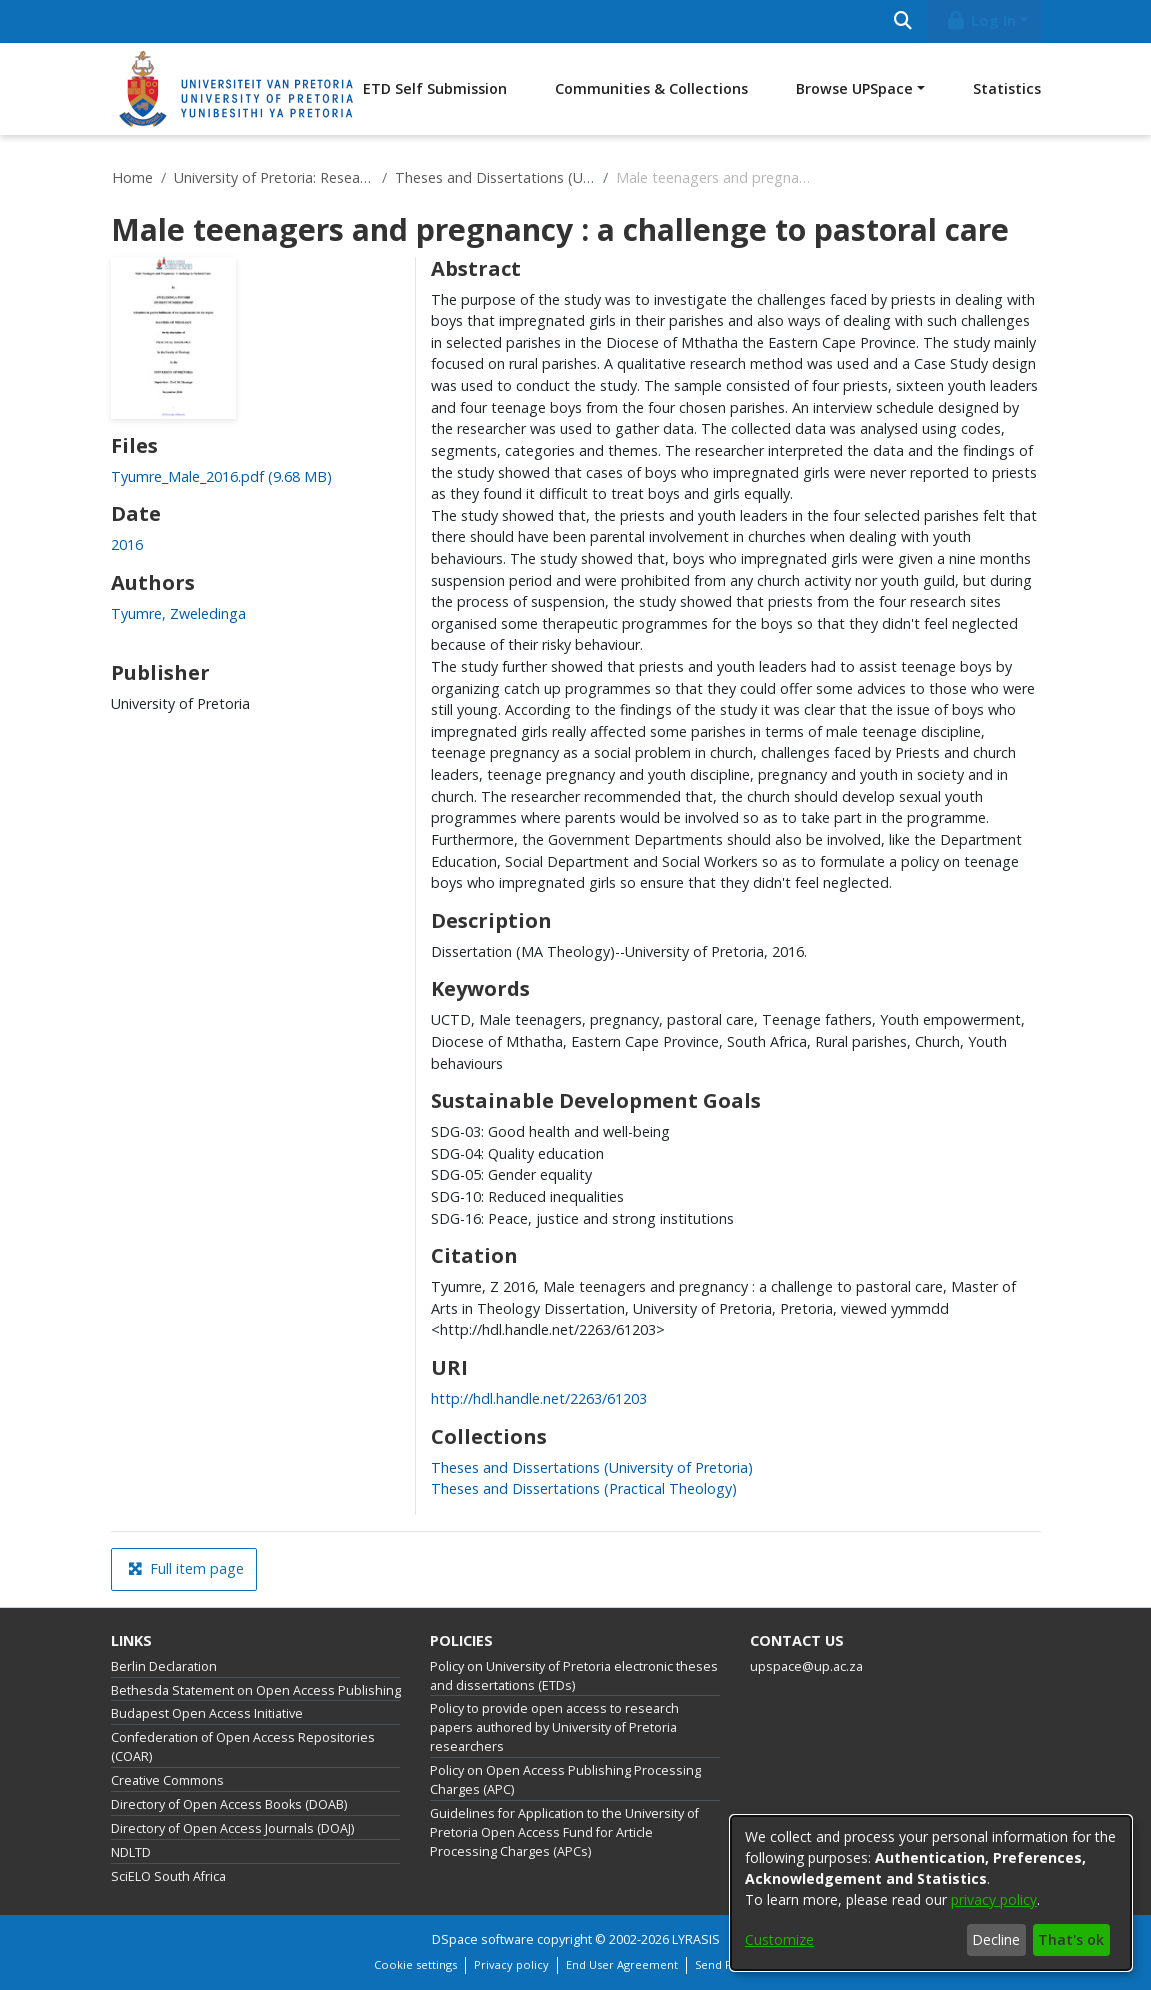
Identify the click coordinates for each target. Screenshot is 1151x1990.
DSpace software (483, 1939)
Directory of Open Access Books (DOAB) (229, 1804)
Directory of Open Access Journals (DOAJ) (232, 1828)
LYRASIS (696, 1939)
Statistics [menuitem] (1007, 88)
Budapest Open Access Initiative (207, 1713)
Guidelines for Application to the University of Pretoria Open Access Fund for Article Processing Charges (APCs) (564, 1832)
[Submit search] (903, 21)
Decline (996, 1939)
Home (132, 177)
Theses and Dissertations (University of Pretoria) (495, 177)
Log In (980, 20)
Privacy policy (511, 1964)
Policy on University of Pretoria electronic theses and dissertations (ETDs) (574, 1676)
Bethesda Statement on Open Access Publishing (256, 1690)
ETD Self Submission (435, 88)
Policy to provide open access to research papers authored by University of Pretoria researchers (554, 1727)
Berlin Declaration (164, 1666)
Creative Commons (167, 1780)
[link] (221, 476)
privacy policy (994, 1899)
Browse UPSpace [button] (854, 88)
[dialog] (931, 1893)
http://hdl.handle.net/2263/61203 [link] (539, 1398)
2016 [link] (127, 544)
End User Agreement (622, 1964)
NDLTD (131, 1852)
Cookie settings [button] (415, 1964)
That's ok (1071, 1939)
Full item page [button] (186, 1568)
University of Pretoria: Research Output (274, 177)
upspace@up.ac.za (806, 1666)
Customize (779, 1939)
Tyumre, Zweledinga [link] (178, 613)
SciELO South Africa (168, 1876)
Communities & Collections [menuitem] (651, 88)
